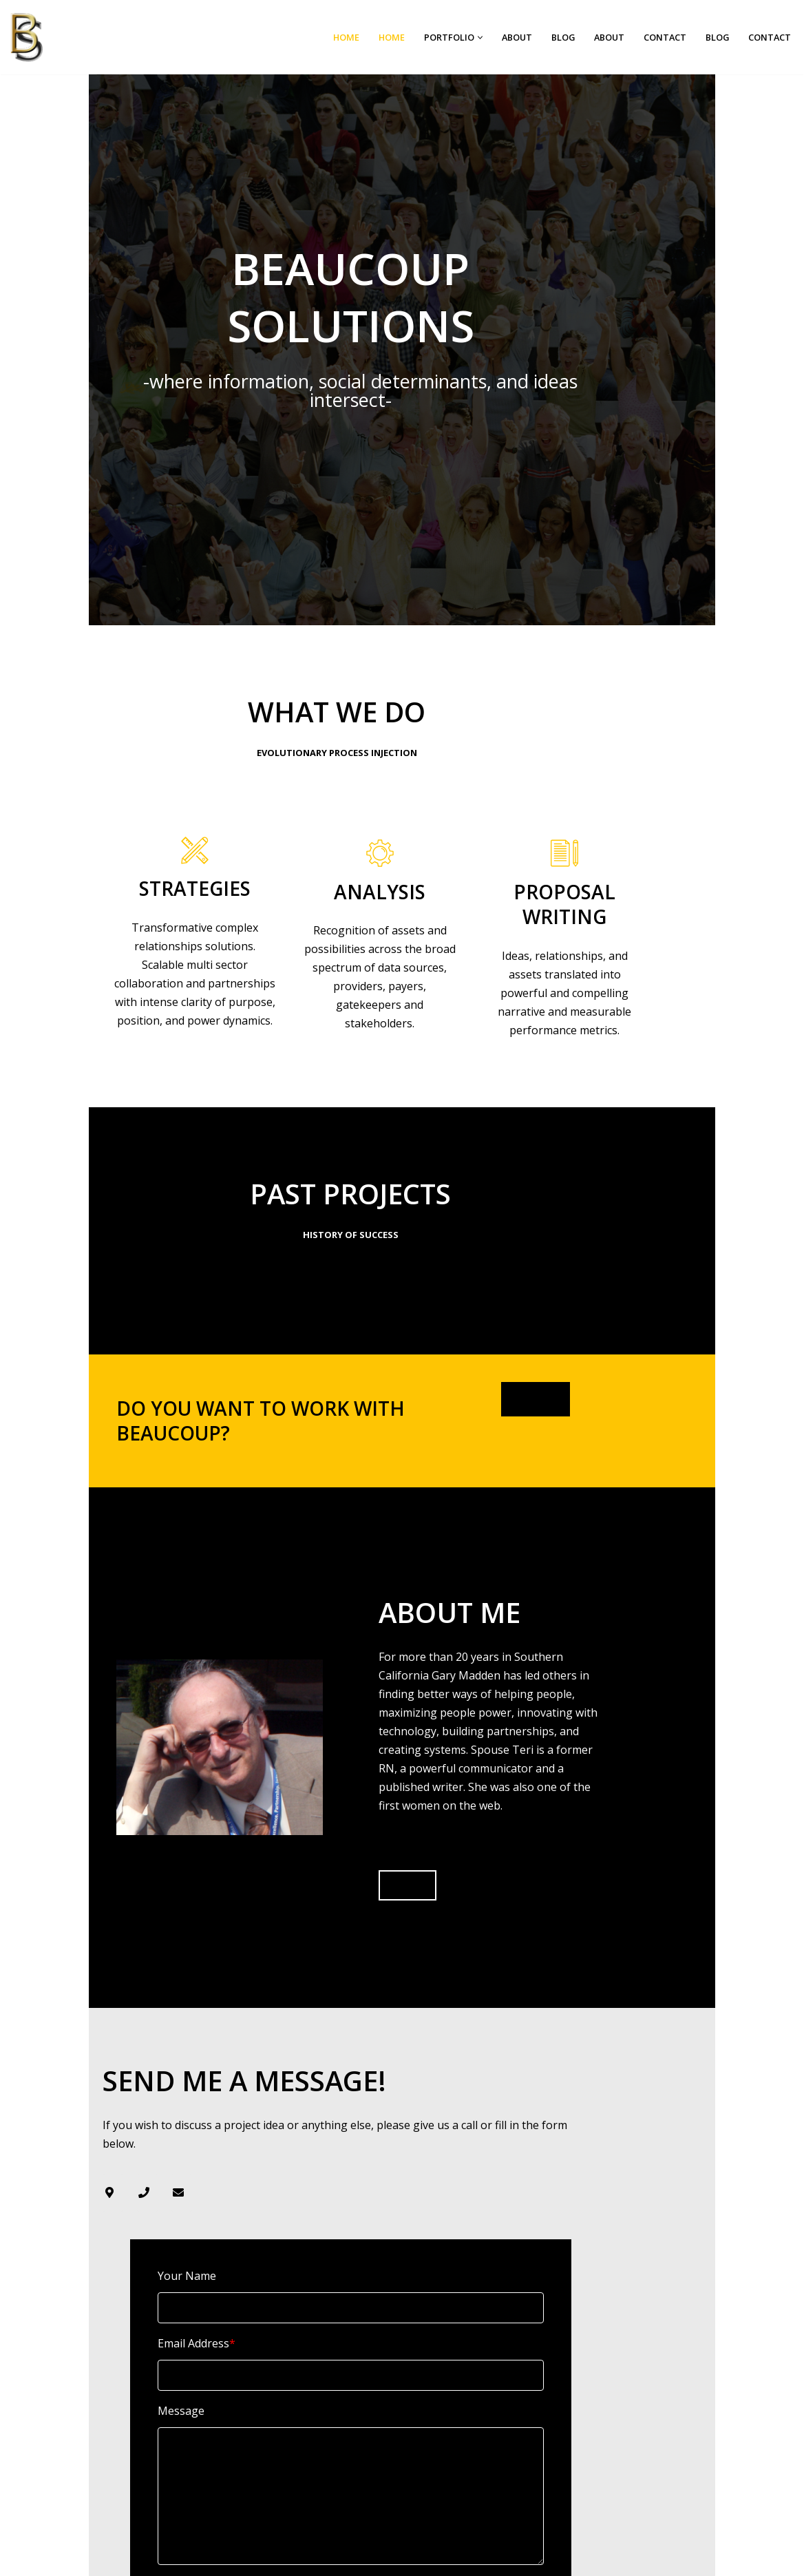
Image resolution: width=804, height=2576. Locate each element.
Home (343, 37)
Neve (336, 2558)
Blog (561, 37)
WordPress (453, 2558)
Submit (112, 2415)
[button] (477, 37)
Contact (664, 37)
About (514, 37)
